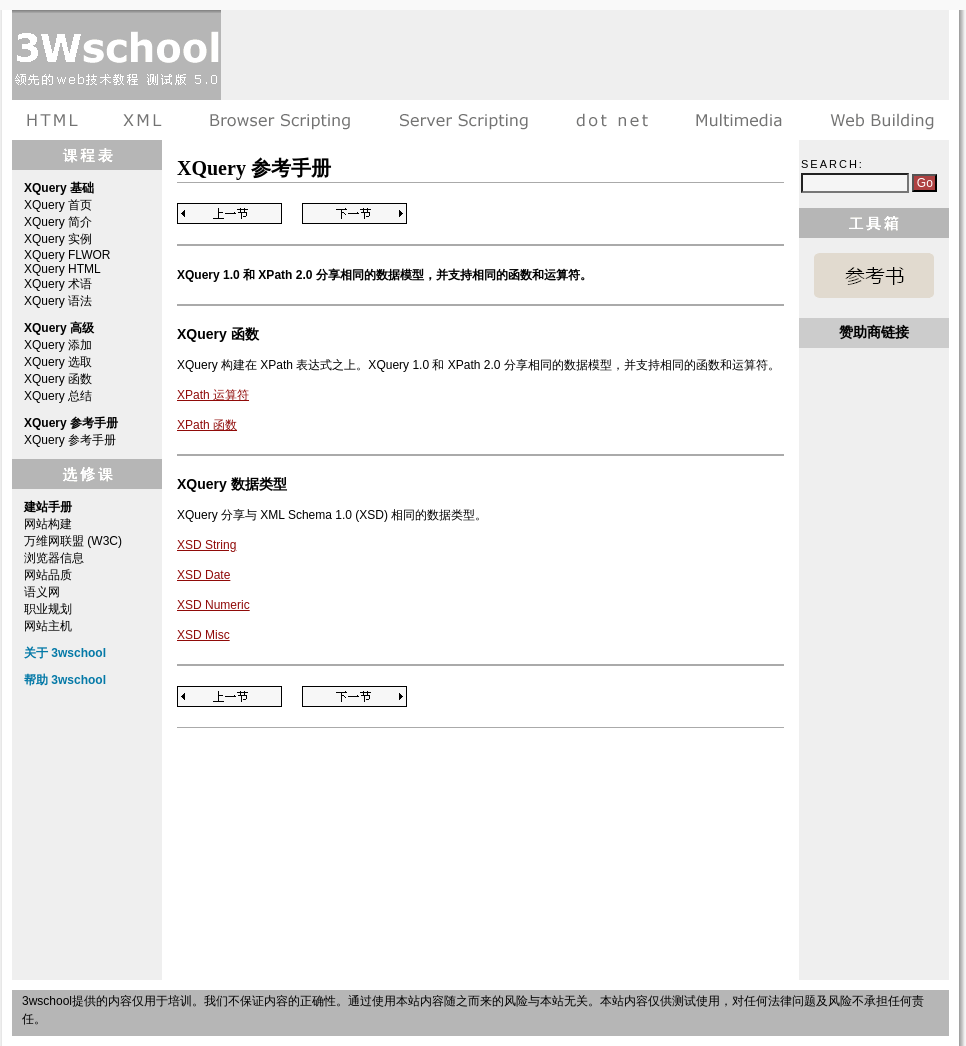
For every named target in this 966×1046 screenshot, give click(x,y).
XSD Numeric (213, 605)
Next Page (354, 213)
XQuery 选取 (58, 362)
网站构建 (48, 524)
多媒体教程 (739, 120)
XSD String (206, 545)
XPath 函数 (207, 425)
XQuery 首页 (58, 205)
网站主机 (48, 626)
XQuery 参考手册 (70, 440)
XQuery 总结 (58, 396)
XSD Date (203, 575)
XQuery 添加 (58, 345)
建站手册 (877, 120)
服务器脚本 (463, 120)
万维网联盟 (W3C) (73, 541)
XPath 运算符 (213, 395)
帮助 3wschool (65, 680)
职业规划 (48, 609)
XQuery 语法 (58, 301)
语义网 (42, 592)
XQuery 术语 (58, 284)
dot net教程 (612, 120)
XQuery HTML (62, 269)
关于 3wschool (65, 653)
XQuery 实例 (58, 239)
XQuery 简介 (58, 222)
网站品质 (48, 575)
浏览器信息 (54, 558)
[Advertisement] (298, 72)
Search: (832, 164)
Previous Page (229, 213)
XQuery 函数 (58, 379)
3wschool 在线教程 (116, 55)
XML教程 (143, 120)
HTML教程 (56, 120)
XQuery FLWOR (67, 255)
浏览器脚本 (280, 120)
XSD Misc (203, 635)
